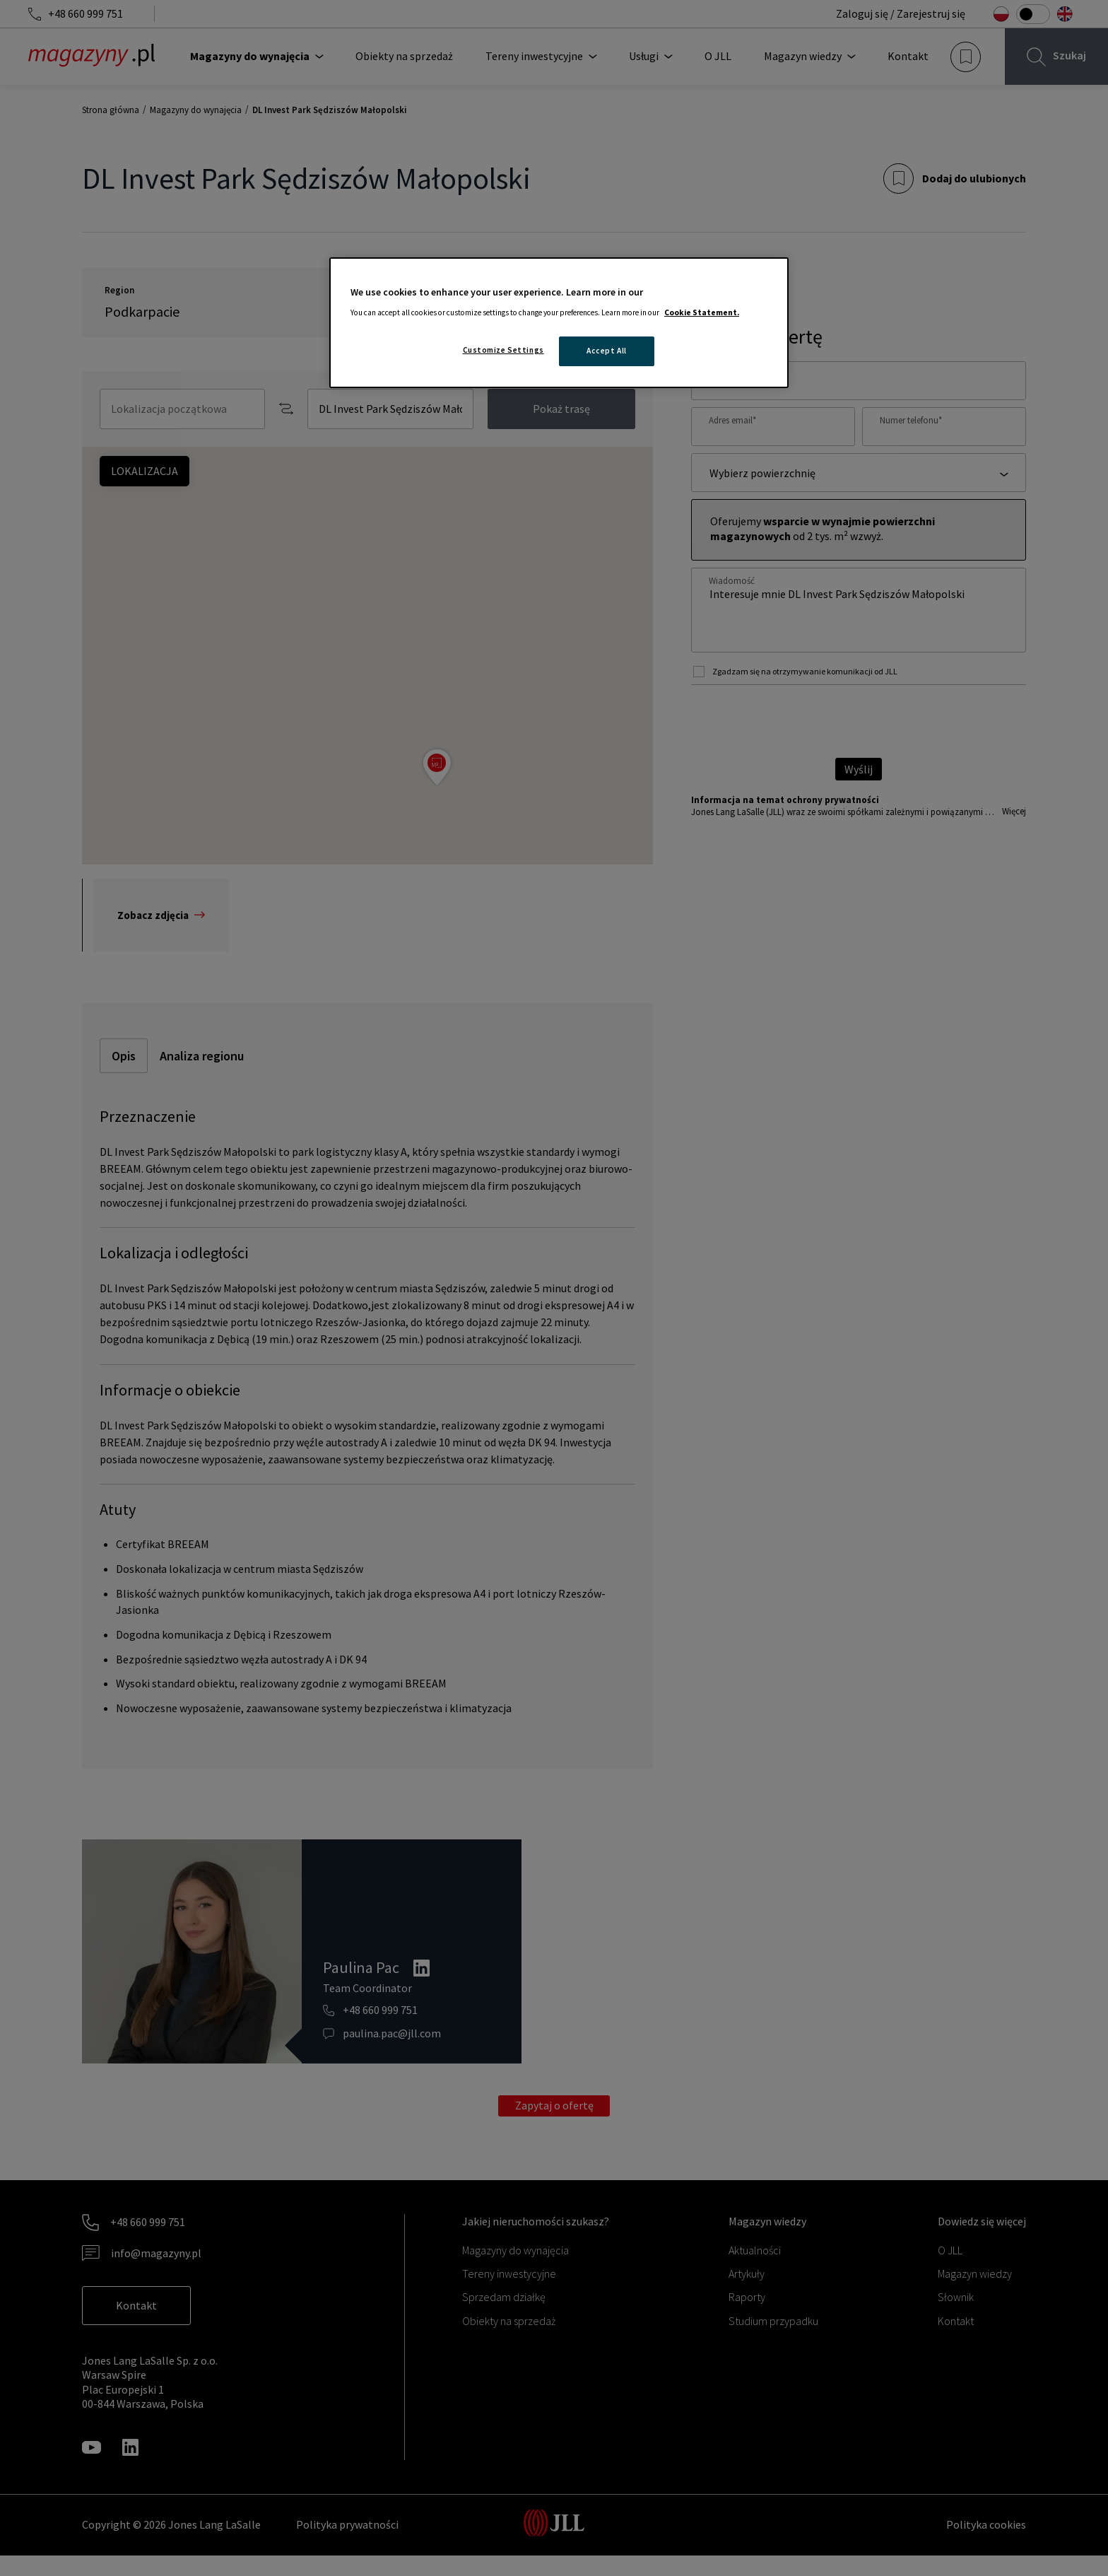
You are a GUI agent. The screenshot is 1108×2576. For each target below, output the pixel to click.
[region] (559, 322)
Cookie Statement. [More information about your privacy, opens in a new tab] (701, 312)
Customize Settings (503, 350)
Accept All (607, 351)
